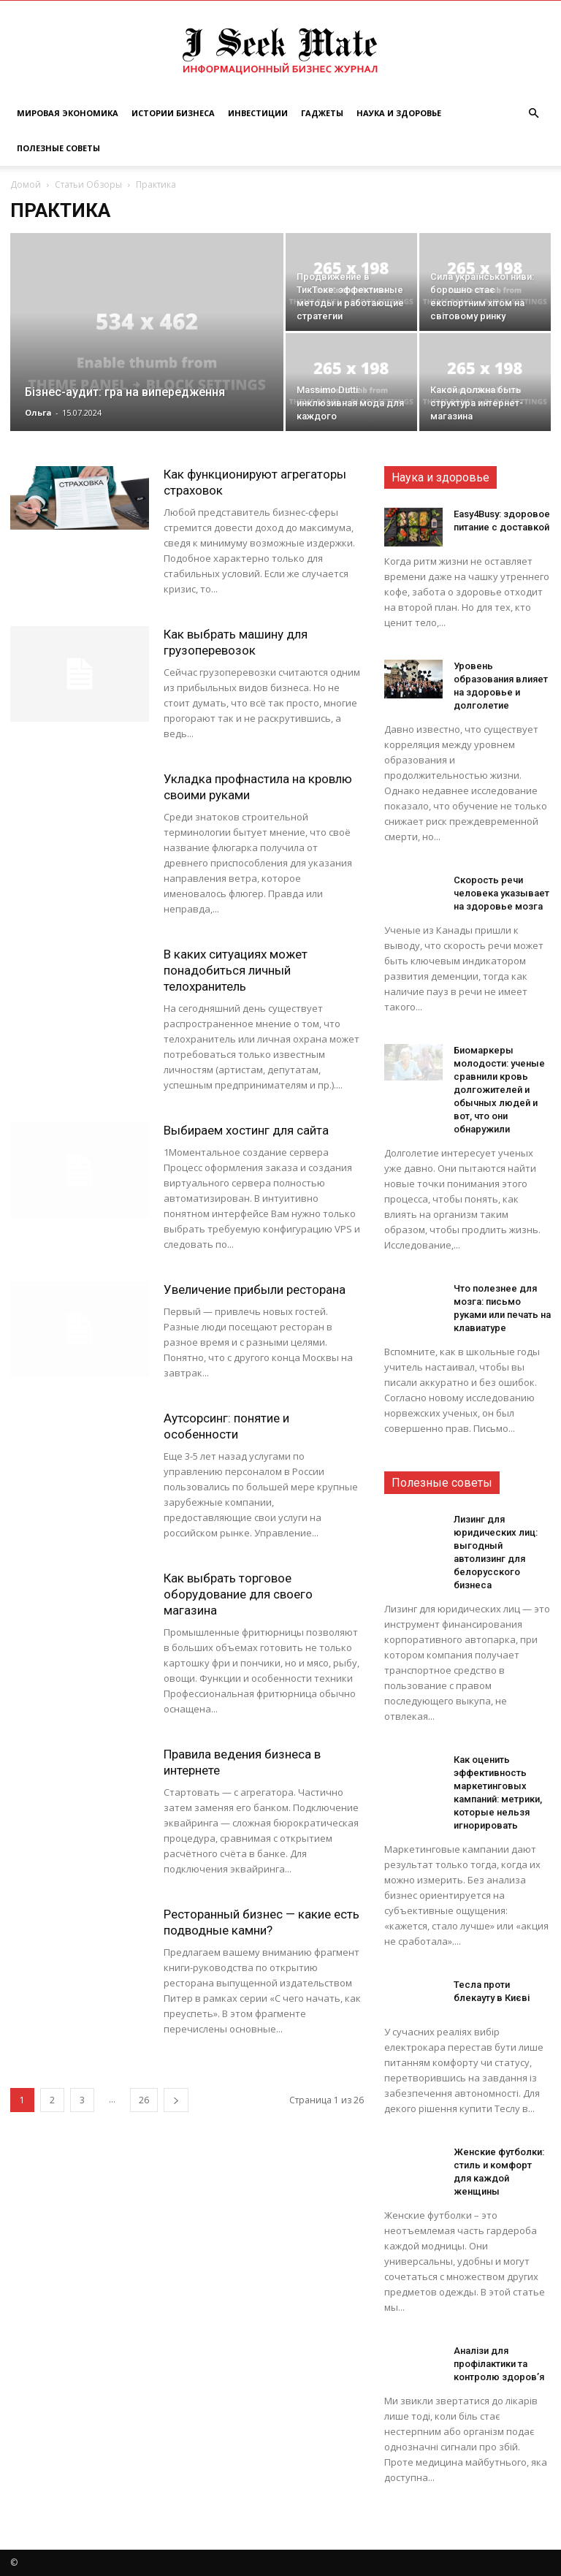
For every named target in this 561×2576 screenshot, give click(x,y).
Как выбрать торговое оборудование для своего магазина (238, 1594)
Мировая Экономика (67, 112)
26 (144, 2100)
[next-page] (176, 2100)
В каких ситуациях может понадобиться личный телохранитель (236, 970)
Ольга (38, 412)
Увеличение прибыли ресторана (255, 1289)
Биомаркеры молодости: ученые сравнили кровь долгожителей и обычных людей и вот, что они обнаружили (499, 1090)
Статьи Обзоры (88, 184)
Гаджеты (322, 112)
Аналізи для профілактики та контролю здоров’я (499, 2363)
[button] (533, 114)
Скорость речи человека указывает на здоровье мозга (501, 893)
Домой (25, 184)
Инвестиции (258, 112)
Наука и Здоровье (398, 112)
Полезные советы (58, 147)
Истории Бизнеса (173, 112)
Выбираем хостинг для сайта (246, 1130)
